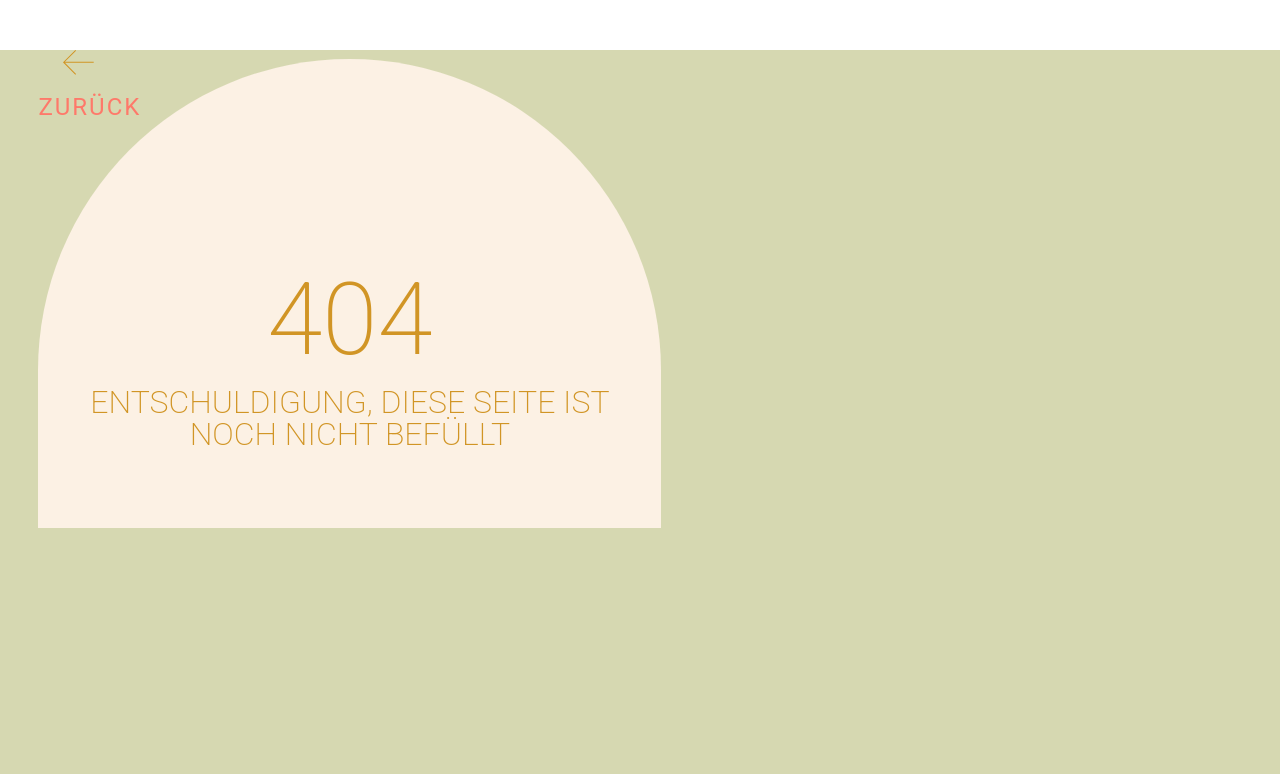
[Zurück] (78, 66)
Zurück (89, 107)
